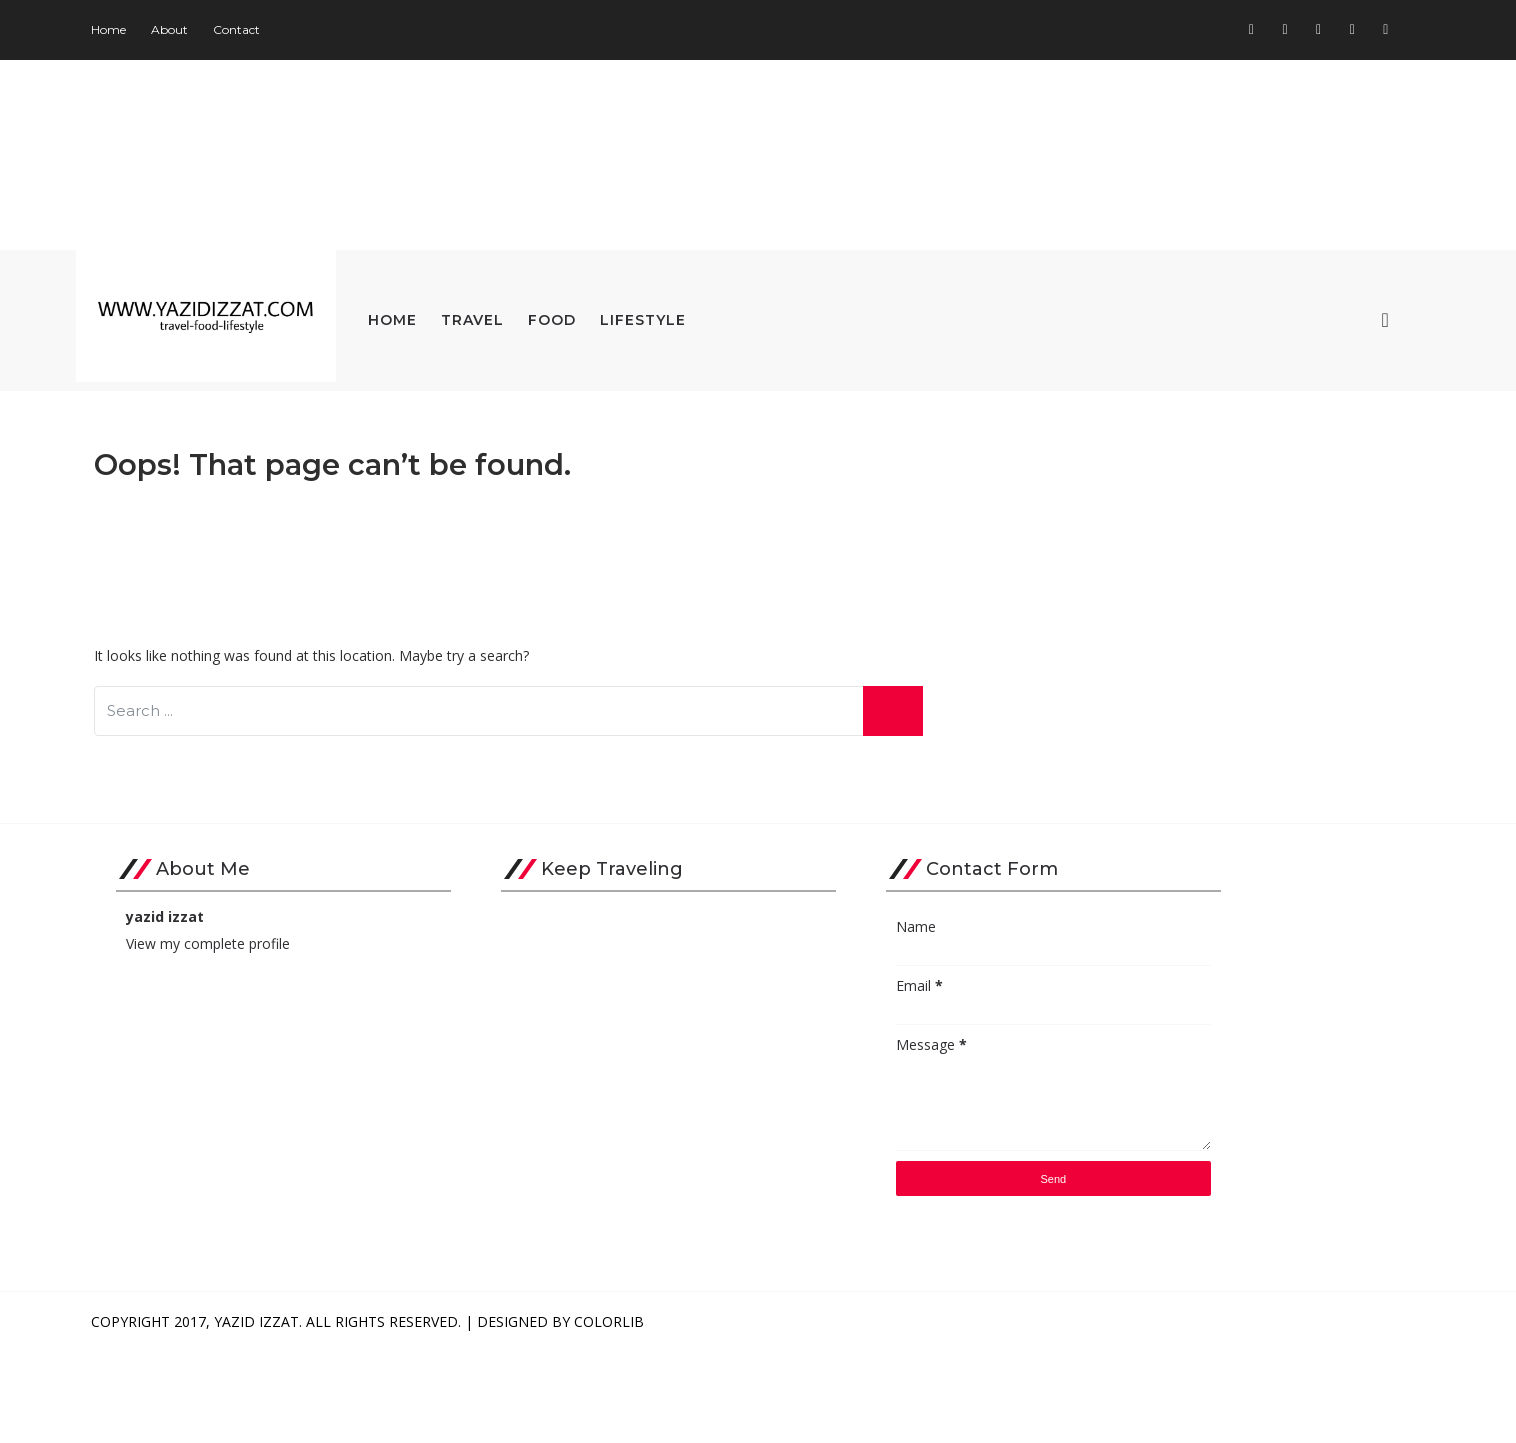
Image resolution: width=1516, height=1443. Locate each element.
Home (190, 29)
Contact (318, 29)
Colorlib (691, 1412)
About (251, 29)
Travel (554, 316)
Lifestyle (725, 316)
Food (634, 316)
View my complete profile (290, 1034)
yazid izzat (247, 1007)
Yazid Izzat (338, 1412)
